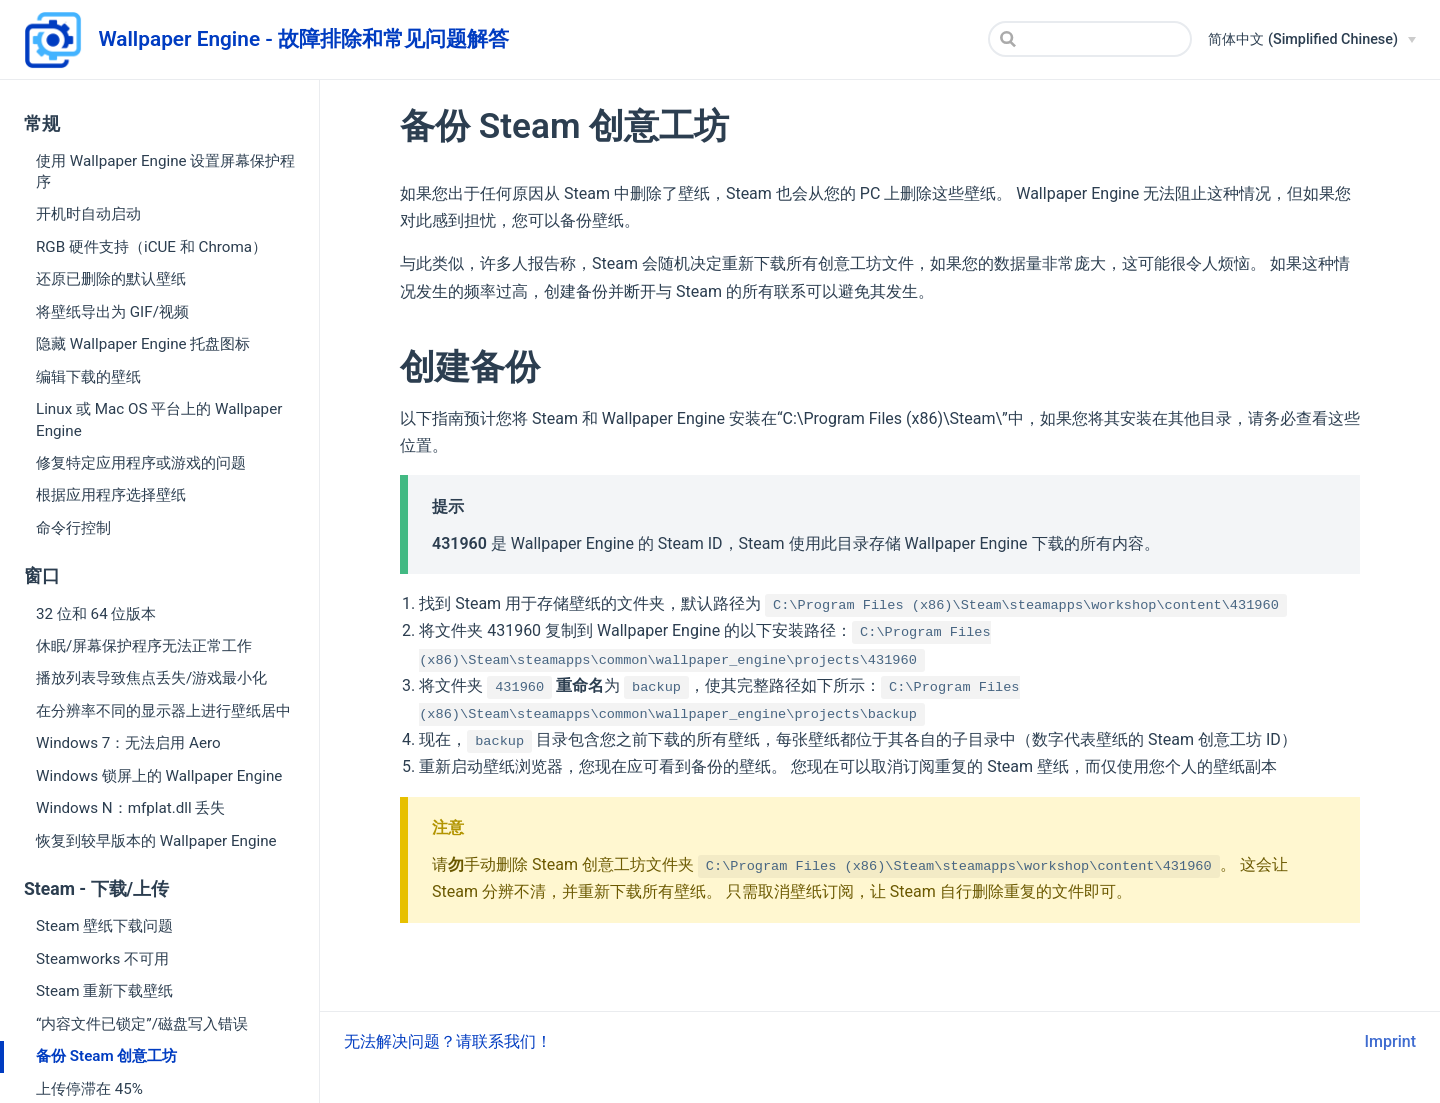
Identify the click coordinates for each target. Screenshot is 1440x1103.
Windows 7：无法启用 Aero (128, 743)
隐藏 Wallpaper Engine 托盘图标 (143, 344)
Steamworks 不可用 (102, 959)
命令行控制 (73, 528)
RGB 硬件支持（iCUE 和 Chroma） (151, 247)
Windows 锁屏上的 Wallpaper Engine (159, 776)
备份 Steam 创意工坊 (106, 1056)
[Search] (1090, 39)
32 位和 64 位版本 (96, 614)
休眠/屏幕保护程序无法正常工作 (144, 646)
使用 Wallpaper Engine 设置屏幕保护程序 (165, 171)
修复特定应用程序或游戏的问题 (141, 463)
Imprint (1390, 1041)
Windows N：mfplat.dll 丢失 (130, 808)
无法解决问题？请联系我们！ (448, 1041)
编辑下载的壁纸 (88, 377)
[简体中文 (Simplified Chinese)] (1312, 40)
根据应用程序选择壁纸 (111, 495)
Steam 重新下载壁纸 (104, 991)
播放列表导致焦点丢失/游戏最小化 (151, 678)
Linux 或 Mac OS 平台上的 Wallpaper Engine (159, 419)
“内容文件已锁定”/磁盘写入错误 (142, 1024)
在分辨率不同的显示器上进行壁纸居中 (163, 711)
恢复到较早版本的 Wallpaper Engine (156, 841)
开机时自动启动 (88, 214)
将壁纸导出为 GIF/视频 (112, 312)
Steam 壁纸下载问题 (104, 926)
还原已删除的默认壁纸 (111, 279)
